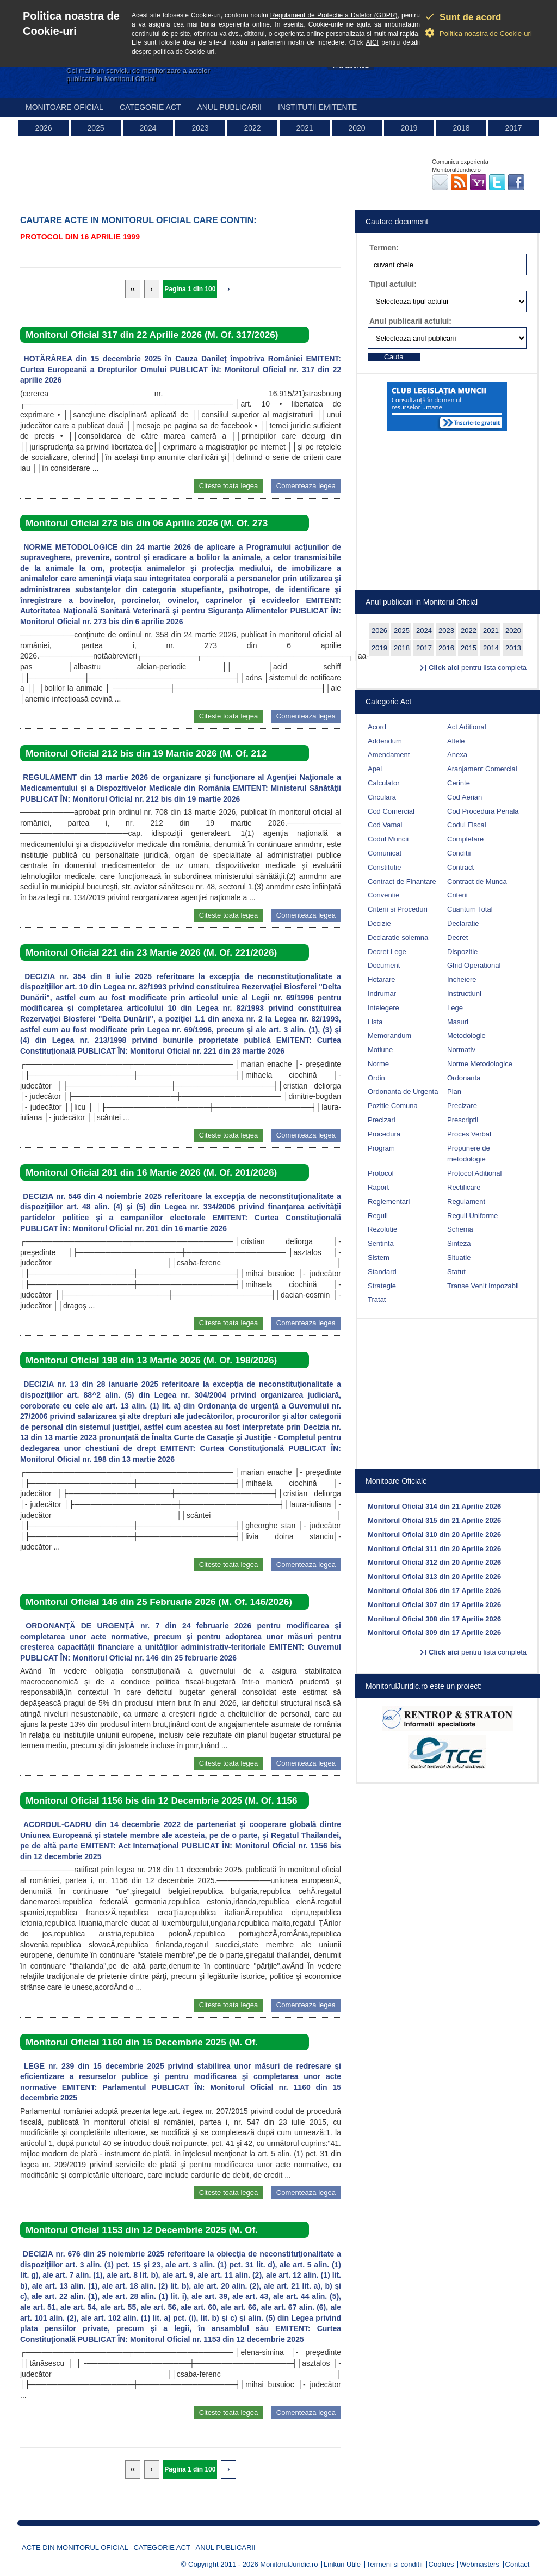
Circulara (382, 797)
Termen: (384, 247)
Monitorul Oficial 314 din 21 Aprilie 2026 (434, 1506)
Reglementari (389, 1201)
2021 (304, 128)
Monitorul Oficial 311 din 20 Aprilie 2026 (434, 1549)
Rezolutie (382, 1229)
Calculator (384, 783)
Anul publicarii (229, 107)
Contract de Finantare (402, 881)
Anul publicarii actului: (410, 321)
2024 (147, 128)
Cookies (441, 2564)
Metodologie (466, 1035)
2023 (199, 128)
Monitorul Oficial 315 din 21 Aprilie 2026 (434, 1520)
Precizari (381, 1120)
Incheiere (461, 979)
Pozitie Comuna (393, 1106)
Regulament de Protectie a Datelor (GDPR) (334, 15)
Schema (460, 1229)
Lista (375, 1022)
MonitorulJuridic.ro (289, 2564)
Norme (378, 1064)
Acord (377, 727)
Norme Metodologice (479, 1064)
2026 (43, 128)
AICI (372, 42)
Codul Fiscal (466, 825)
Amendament (389, 755)
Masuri (457, 1022)
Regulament (466, 1201)
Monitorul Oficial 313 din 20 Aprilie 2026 (434, 1576)
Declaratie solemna (398, 937)
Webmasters (479, 2564)
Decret (457, 937)
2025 (95, 128)
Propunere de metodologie (468, 1154)
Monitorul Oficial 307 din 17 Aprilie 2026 (434, 1605)
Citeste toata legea (228, 486)
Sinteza (459, 1243)
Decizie (379, 923)
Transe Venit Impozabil (483, 1286)
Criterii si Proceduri (398, 909)
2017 (513, 128)
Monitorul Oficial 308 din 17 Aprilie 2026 (434, 1619)
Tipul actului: (393, 284)
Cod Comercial (391, 811)
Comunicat (384, 853)
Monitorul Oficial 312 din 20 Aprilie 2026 (434, 1562)
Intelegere (383, 1008)
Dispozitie (462, 952)
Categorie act (150, 107)
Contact (517, 2564)
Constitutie (384, 867)
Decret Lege (387, 952)
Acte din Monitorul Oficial (75, 2547)
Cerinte (458, 783)
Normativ (461, 1050)
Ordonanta (463, 1078)
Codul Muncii (388, 839)
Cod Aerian (464, 797)
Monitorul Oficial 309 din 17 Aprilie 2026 (434, 1632)
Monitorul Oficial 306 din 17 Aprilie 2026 (434, 1591)
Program (381, 1148)
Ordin (376, 1078)
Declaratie (463, 923)
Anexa (457, 755)
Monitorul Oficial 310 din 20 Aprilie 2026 (434, 1534)
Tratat (377, 1299)
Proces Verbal (469, 1134)
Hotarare (381, 979)
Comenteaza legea (306, 486)
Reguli (378, 1216)
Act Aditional (466, 727)
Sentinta (381, 1243)
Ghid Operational (473, 965)
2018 (461, 128)
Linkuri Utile (342, 2564)
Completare (465, 839)
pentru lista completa (478, 667)
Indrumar (382, 993)
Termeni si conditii (395, 2564)
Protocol (381, 1173)
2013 (513, 648)
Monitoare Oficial (64, 107)
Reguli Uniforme (472, 1216)
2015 (468, 648)
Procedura (384, 1134)
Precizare (462, 1106)
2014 (491, 648)
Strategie (382, 1286)
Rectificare (463, 1187)
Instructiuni (464, 993)
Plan (454, 1091)
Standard (382, 1272)
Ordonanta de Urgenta (403, 1091)
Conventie (384, 895)
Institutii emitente (317, 107)
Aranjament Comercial (482, 769)
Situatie (459, 1257)
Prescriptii (462, 1120)
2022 (252, 128)
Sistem (378, 1257)
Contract (460, 867)
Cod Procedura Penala (483, 811)
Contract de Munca (477, 881)
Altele (456, 741)
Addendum (385, 741)
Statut (456, 1272)
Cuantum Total (470, 909)
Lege (455, 1008)
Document (384, 965)
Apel (375, 769)
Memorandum (389, 1035)
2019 (408, 128)
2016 (446, 648)
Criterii (457, 895)
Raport (378, 1187)
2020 (356, 128)
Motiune (380, 1050)
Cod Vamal (385, 825)
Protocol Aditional (474, 1173)
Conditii (459, 853)
